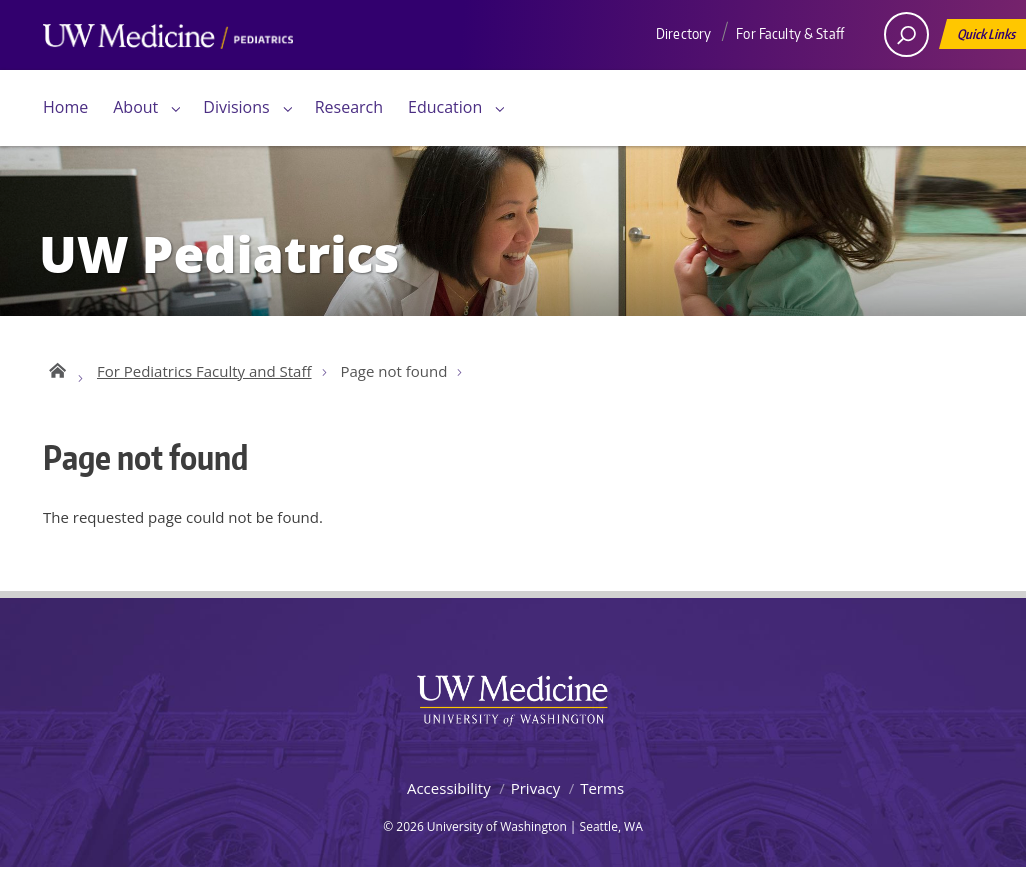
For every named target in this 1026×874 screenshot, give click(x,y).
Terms (602, 794)
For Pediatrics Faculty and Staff (204, 377)
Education (445, 107)
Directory (683, 33)
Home (65, 107)
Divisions (236, 107)
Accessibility (449, 794)
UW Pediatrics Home (55, 373)
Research (349, 107)
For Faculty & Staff (790, 33)
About (135, 107)
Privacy (535, 794)
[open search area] (906, 34)
